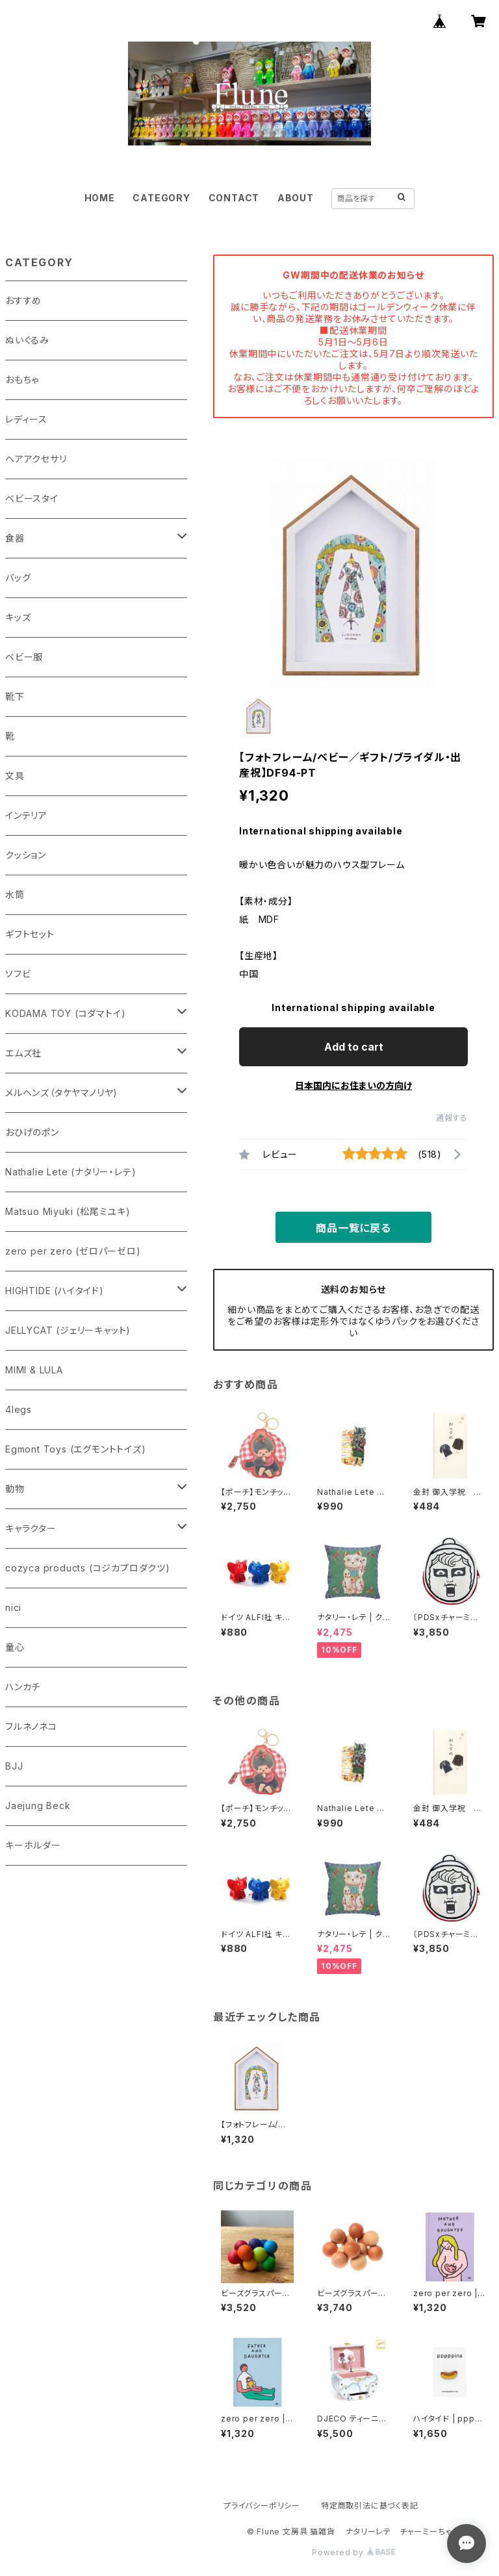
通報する (452, 1118)
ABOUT (295, 197)
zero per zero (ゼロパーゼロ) (73, 1251)
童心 (15, 1647)
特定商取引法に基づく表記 (369, 2505)
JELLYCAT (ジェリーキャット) (68, 1330)
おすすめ (23, 300)
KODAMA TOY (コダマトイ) (65, 1013)
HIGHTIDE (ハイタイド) (54, 1290)
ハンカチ (22, 1686)
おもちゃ (22, 379)
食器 (15, 538)
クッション (25, 854)
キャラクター (31, 1528)
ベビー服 (24, 656)
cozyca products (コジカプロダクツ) (87, 1567)
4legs (18, 1409)
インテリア (26, 815)
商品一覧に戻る (353, 1227)
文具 (15, 775)
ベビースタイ (31, 498)
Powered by (353, 2552)
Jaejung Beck (38, 1805)
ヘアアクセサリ (36, 458)
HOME (99, 197)
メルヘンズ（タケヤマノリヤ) (61, 1092)
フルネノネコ (31, 1726)
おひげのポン (32, 1132)
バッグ (18, 577)
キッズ (18, 617)
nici (13, 1607)
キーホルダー (33, 1845)
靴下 (15, 696)
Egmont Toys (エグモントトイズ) (75, 1449)
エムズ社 (23, 1052)
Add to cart (353, 1046)
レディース (26, 419)
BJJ (14, 1765)
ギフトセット (30, 934)
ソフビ (18, 973)
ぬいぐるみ (27, 339)
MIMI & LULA (34, 1369)
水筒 (15, 894)
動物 (15, 1488)
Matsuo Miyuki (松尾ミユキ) (68, 1211)
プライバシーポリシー (262, 2505)
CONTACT (234, 197)
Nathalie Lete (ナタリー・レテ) (70, 1171)
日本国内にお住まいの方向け (353, 1085)
